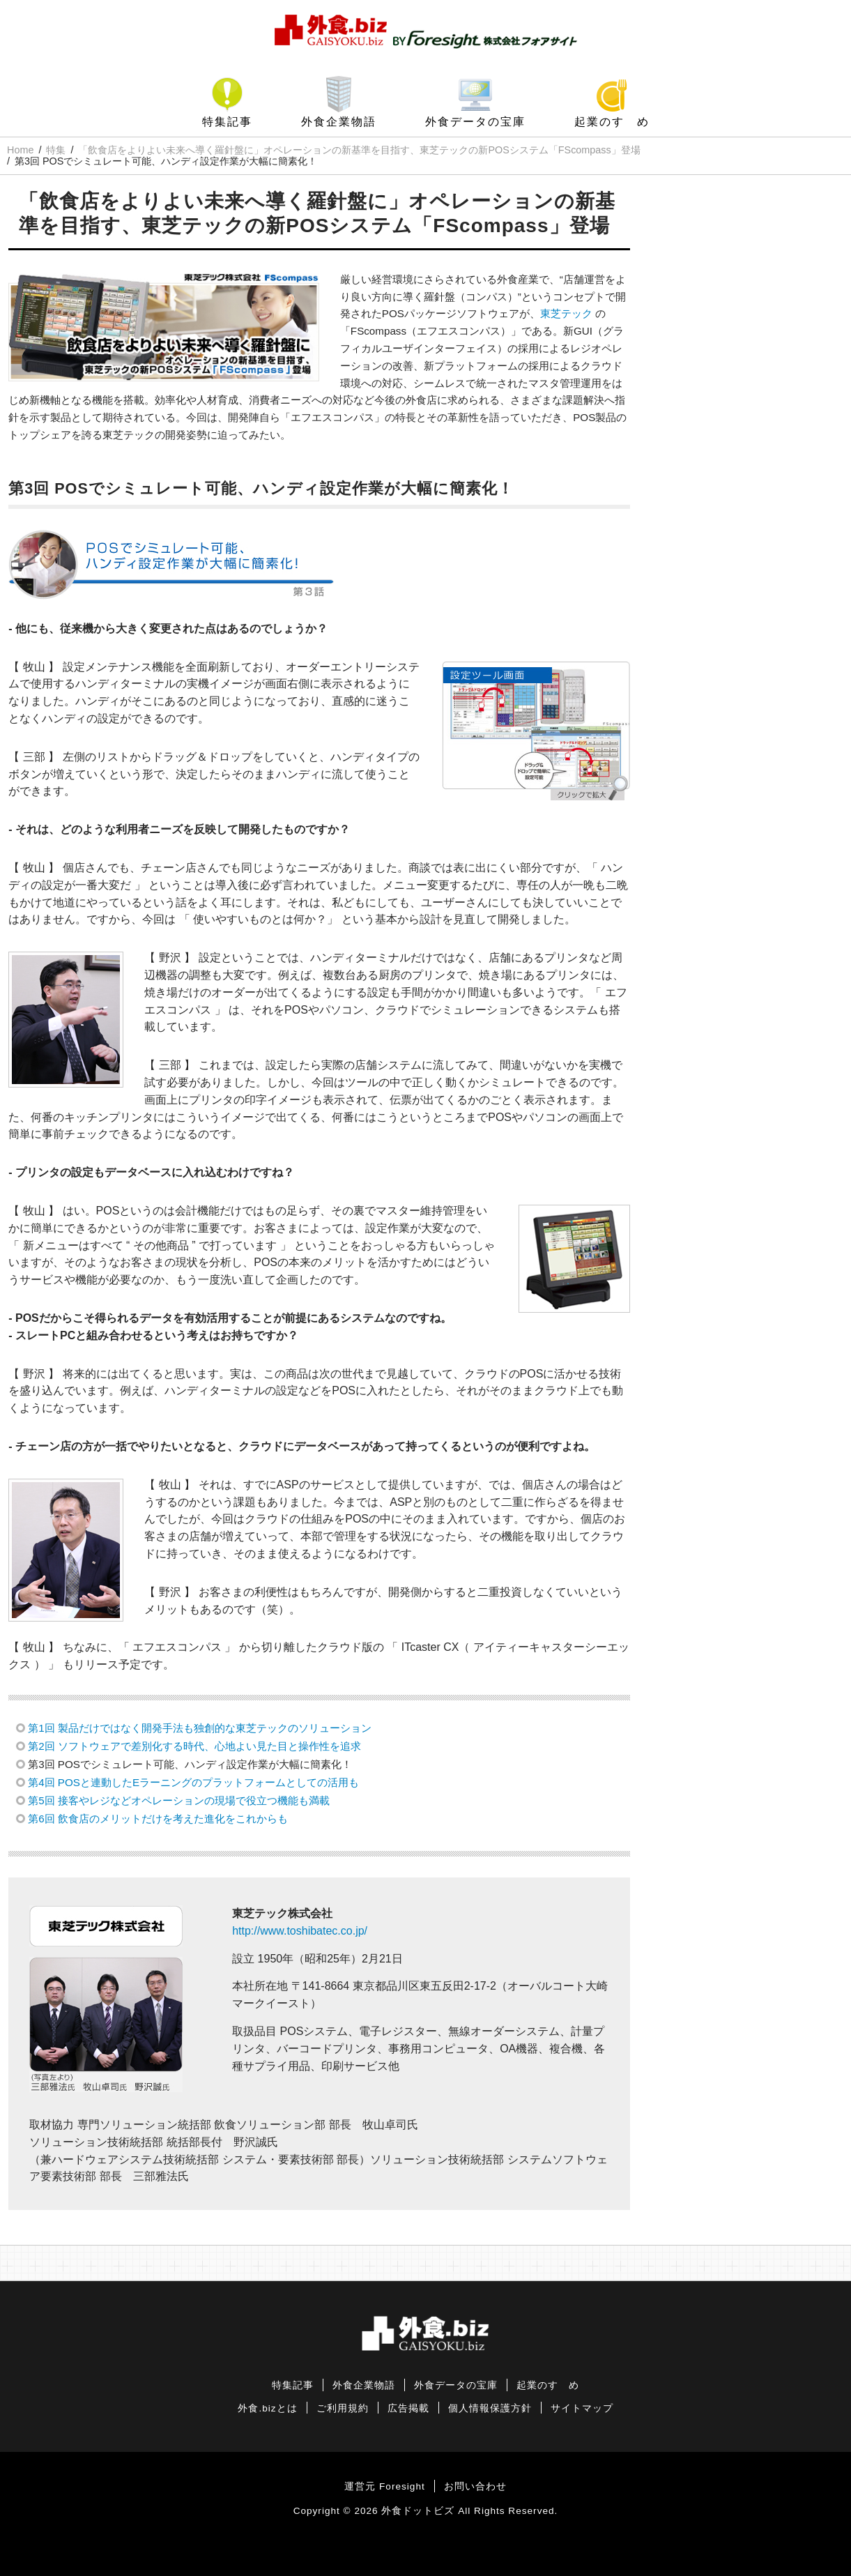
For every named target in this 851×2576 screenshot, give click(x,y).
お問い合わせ (475, 2486)
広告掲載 (408, 2408)
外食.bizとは (267, 2408)
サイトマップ (582, 2408)
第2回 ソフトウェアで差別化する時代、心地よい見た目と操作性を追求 (194, 1746)
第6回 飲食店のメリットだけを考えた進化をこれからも (158, 1818)
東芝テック (566, 313)
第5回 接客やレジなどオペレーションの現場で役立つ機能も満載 (179, 1800)
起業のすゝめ (612, 122)
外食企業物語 (338, 122)
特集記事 (227, 122)
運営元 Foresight (384, 2486)
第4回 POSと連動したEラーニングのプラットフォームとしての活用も (193, 1782)
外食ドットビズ (417, 2511)
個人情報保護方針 (490, 2408)
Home (20, 149)
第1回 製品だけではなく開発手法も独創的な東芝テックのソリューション (199, 1728)
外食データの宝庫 (475, 122)
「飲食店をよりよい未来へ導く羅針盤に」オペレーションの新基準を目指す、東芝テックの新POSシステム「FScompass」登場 (359, 149)
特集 (56, 149)
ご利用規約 (342, 2408)
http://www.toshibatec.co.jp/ (299, 1931)
